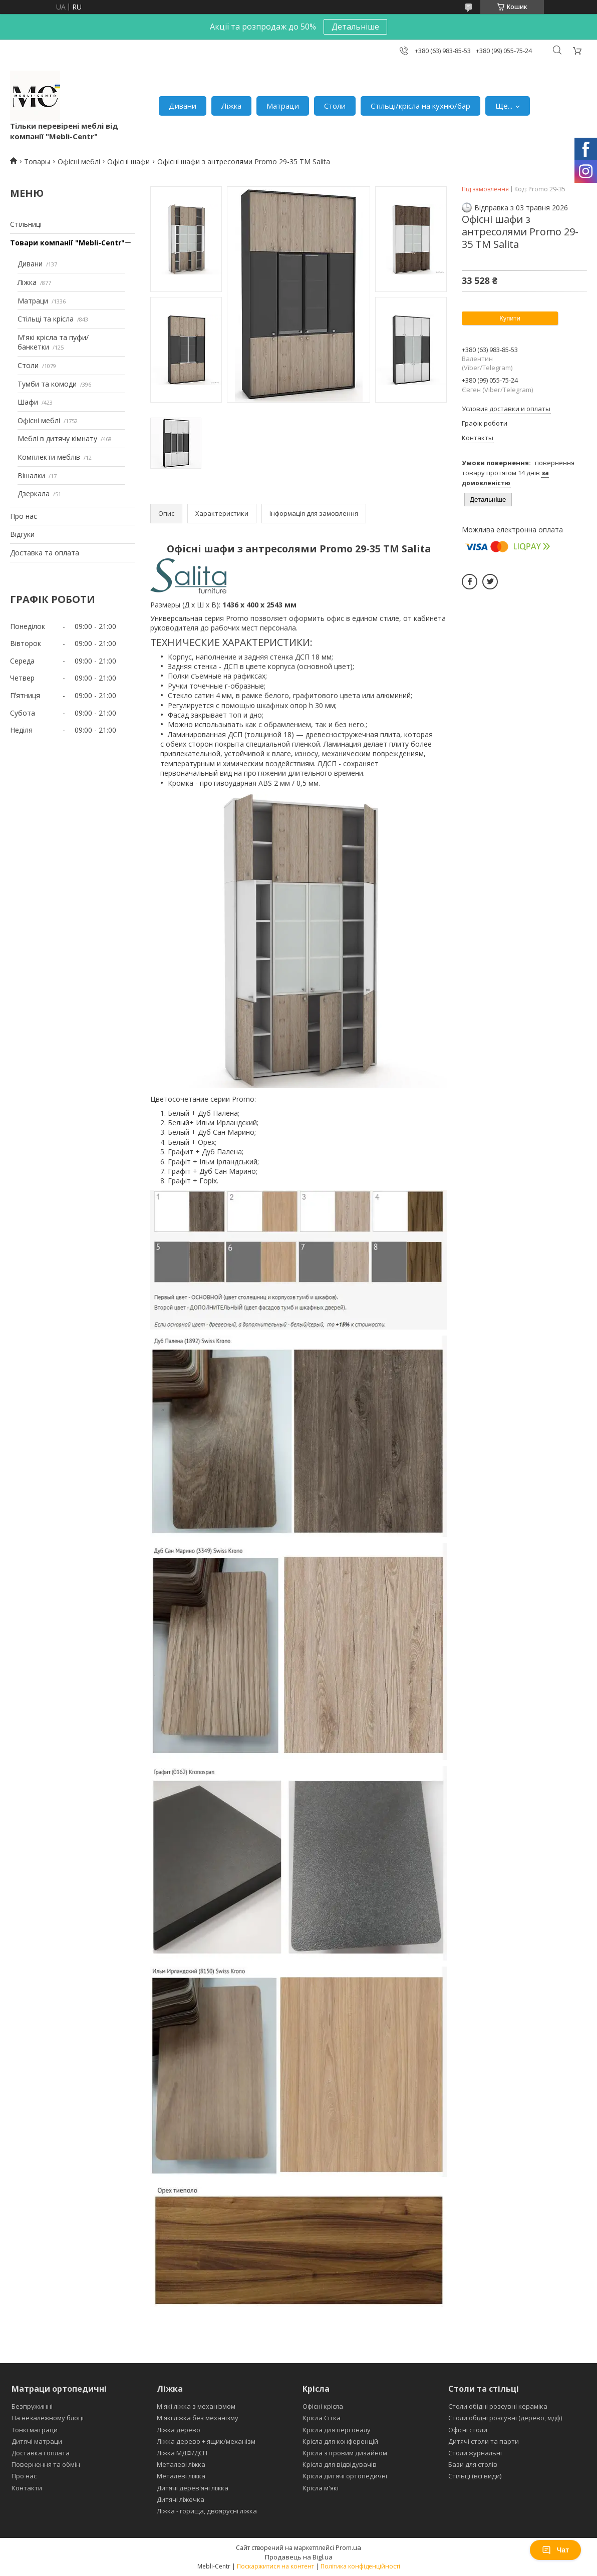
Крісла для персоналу (337, 2429)
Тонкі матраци (35, 2429)
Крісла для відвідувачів (340, 2464)
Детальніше (355, 26)
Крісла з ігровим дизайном (345, 2452)
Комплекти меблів (49, 457)
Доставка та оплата (44, 552)
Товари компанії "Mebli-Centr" (67, 242)
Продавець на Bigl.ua (299, 2556)
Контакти (27, 2487)
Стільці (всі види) (474, 2475)
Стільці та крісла (46, 319)
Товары (37, 161)
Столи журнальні (475, 2452)
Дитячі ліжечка (180, 2499)
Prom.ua (348, 2547)
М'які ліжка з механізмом (196, 2406)
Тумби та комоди (47, 384)
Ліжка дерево (178, 2429)
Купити (509, 318)
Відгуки (22, 534)
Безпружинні (32, 2406)
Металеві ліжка (181, 2464)
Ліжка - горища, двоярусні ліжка (207, 2510)
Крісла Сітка (322, 2417)
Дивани (182, 106)
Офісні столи (467, 2429)
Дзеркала (34, 493)
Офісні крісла (323, 2406)
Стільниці (26, 224)
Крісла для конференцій (340, 2441)
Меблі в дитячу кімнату (57, 438)
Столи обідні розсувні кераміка (497, 2406)
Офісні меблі (79, 161)
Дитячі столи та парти (483, 2441)
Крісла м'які (321, 2487)
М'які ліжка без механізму (197, 2417)
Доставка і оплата (41, 2452)
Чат (555, 2549)
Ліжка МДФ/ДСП (182, 2452)
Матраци (282, 106)
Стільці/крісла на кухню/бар (420, 106)
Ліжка (231, 106)
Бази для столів (472, 2464)
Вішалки (31, 475)
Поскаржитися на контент (275, 2566)
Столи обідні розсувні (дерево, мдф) (505, 2417)
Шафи (28, 402)
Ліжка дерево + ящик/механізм (206, 2441)
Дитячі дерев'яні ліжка (192, 2487)
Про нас (23, 516)
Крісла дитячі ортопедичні (345, 2475)
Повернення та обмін (46, 2464)
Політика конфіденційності (360, 2566)
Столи (335, 106)
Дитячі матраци (37, 2441)
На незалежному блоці (48, 2417)
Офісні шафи (128, 161)
